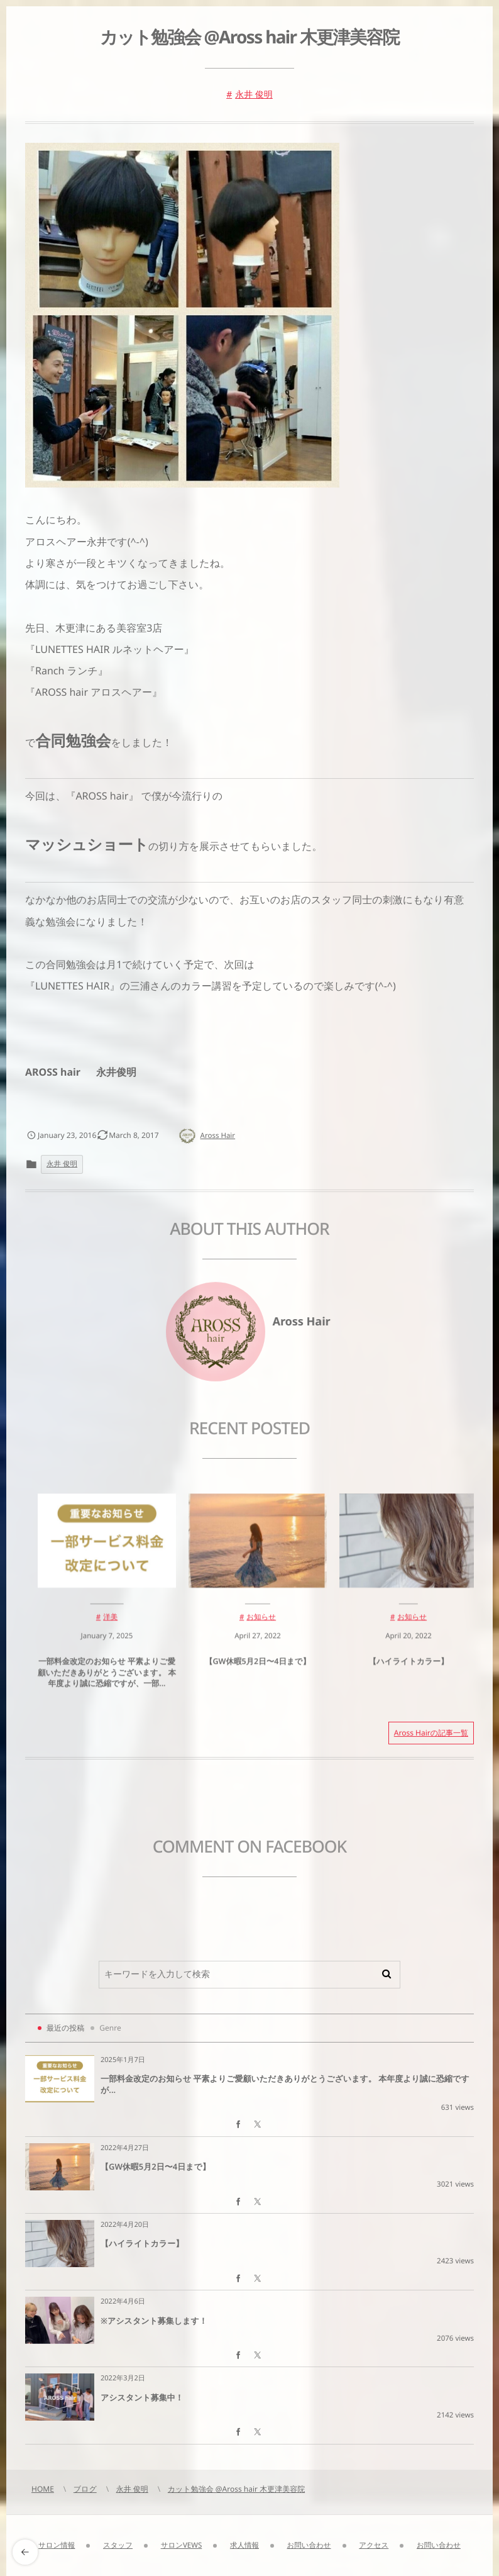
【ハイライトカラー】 (408, 1671)
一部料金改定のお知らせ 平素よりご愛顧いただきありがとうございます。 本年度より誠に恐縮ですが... (285, 2084)
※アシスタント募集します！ (154, 2320)
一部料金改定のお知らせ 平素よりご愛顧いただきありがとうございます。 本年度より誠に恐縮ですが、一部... (107, 1682)
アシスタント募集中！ (142, 2397)
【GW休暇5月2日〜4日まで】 (257, 1671)
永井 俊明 (254, 95)
